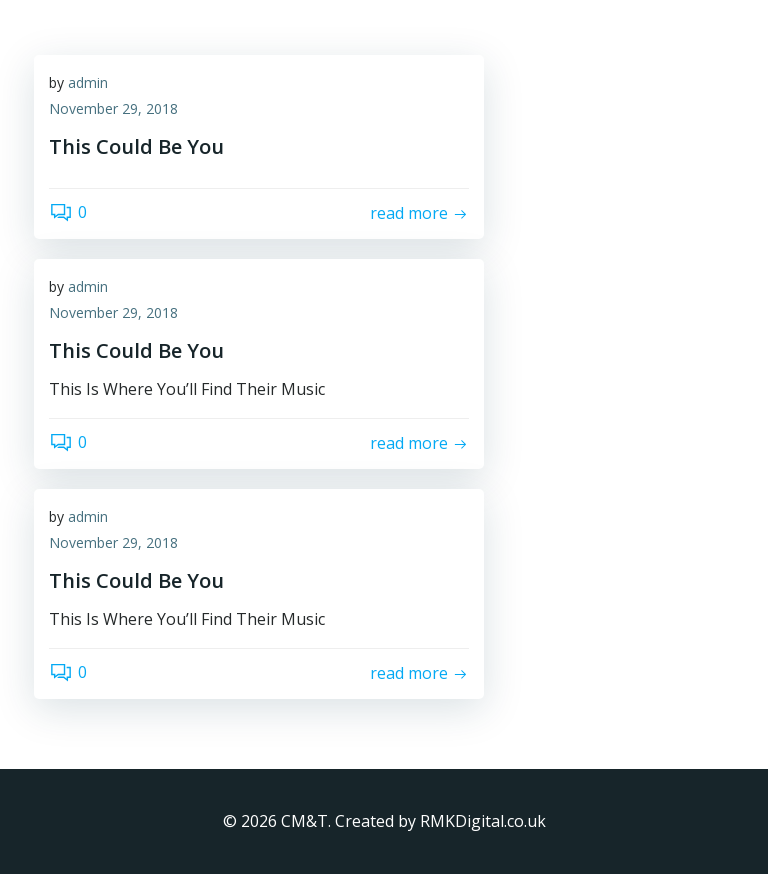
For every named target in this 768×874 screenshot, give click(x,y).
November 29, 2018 (113, 108)
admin (88, 82)
